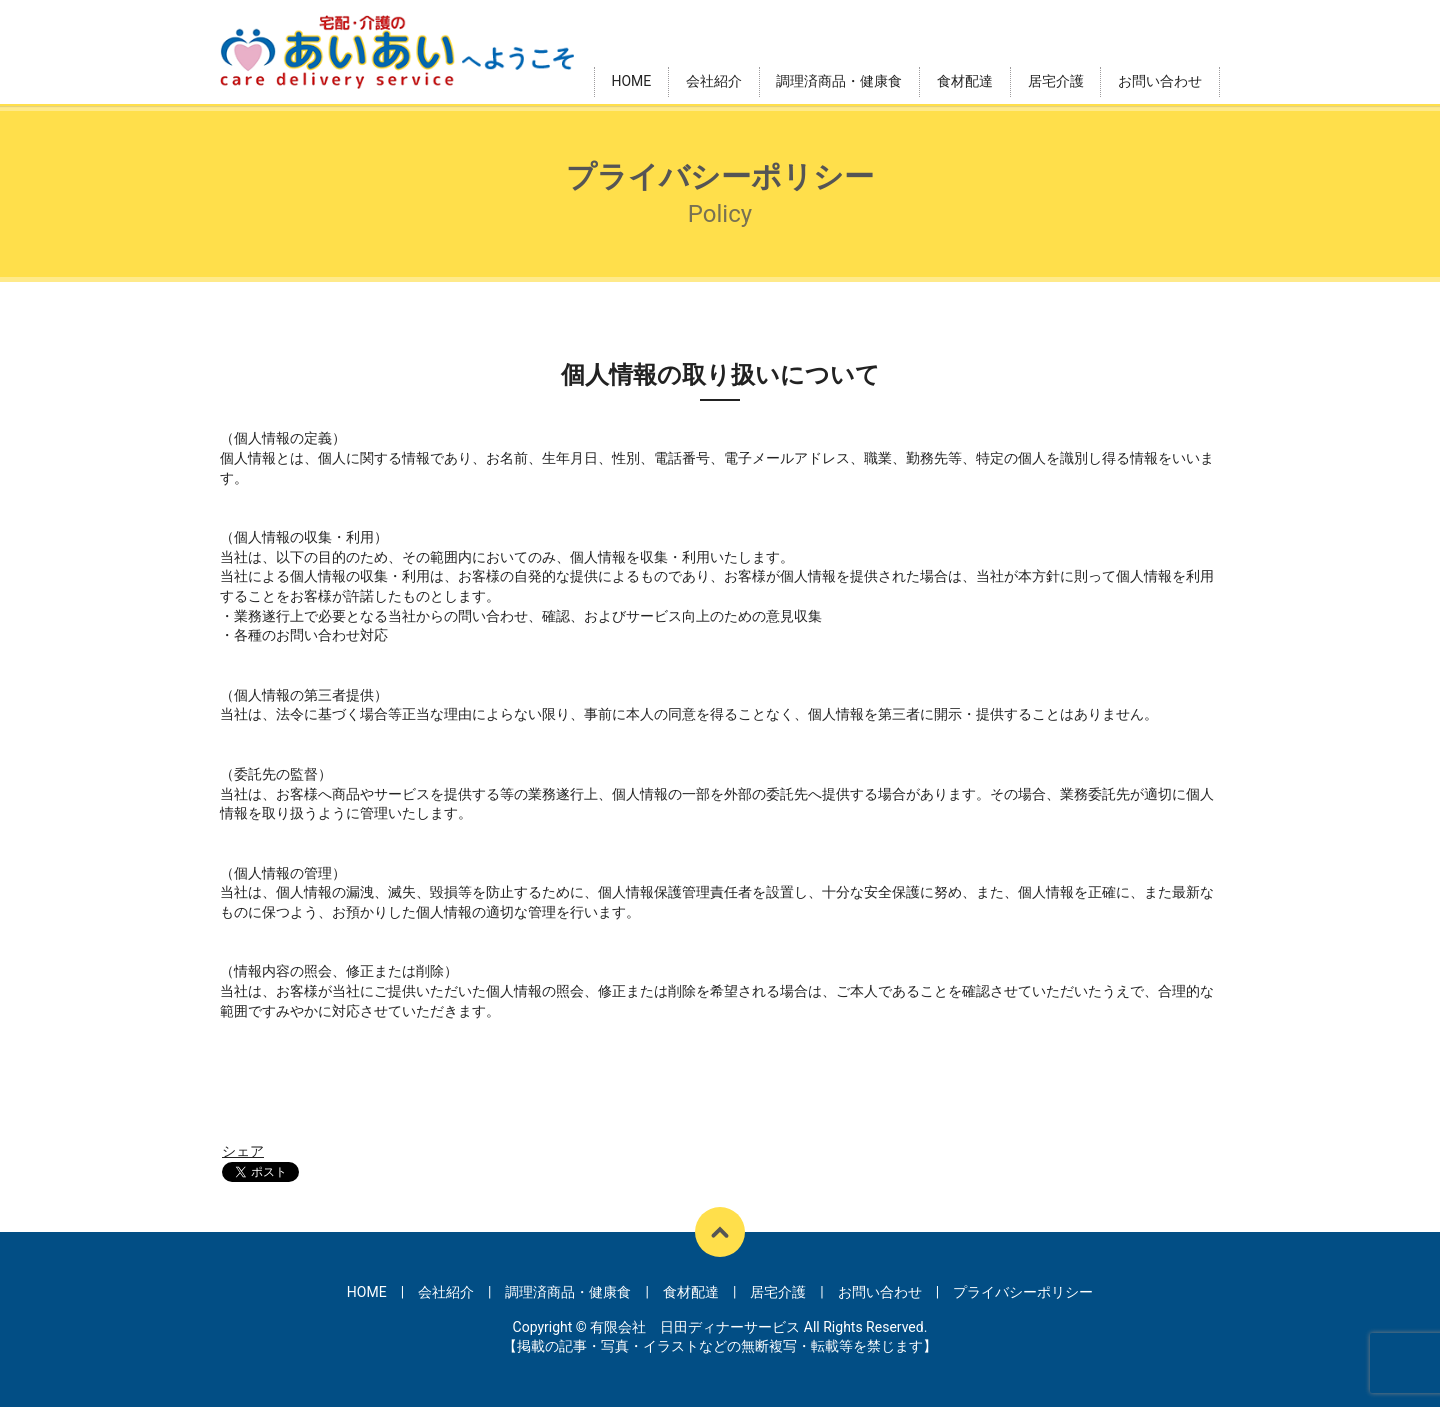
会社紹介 (714, 81)
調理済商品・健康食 (839, 81)
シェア (243, 1151)
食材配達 (965, 81)
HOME (631, 81)
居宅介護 (1056, 81)
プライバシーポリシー (1023, 1292)
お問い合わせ (1160, 81)
